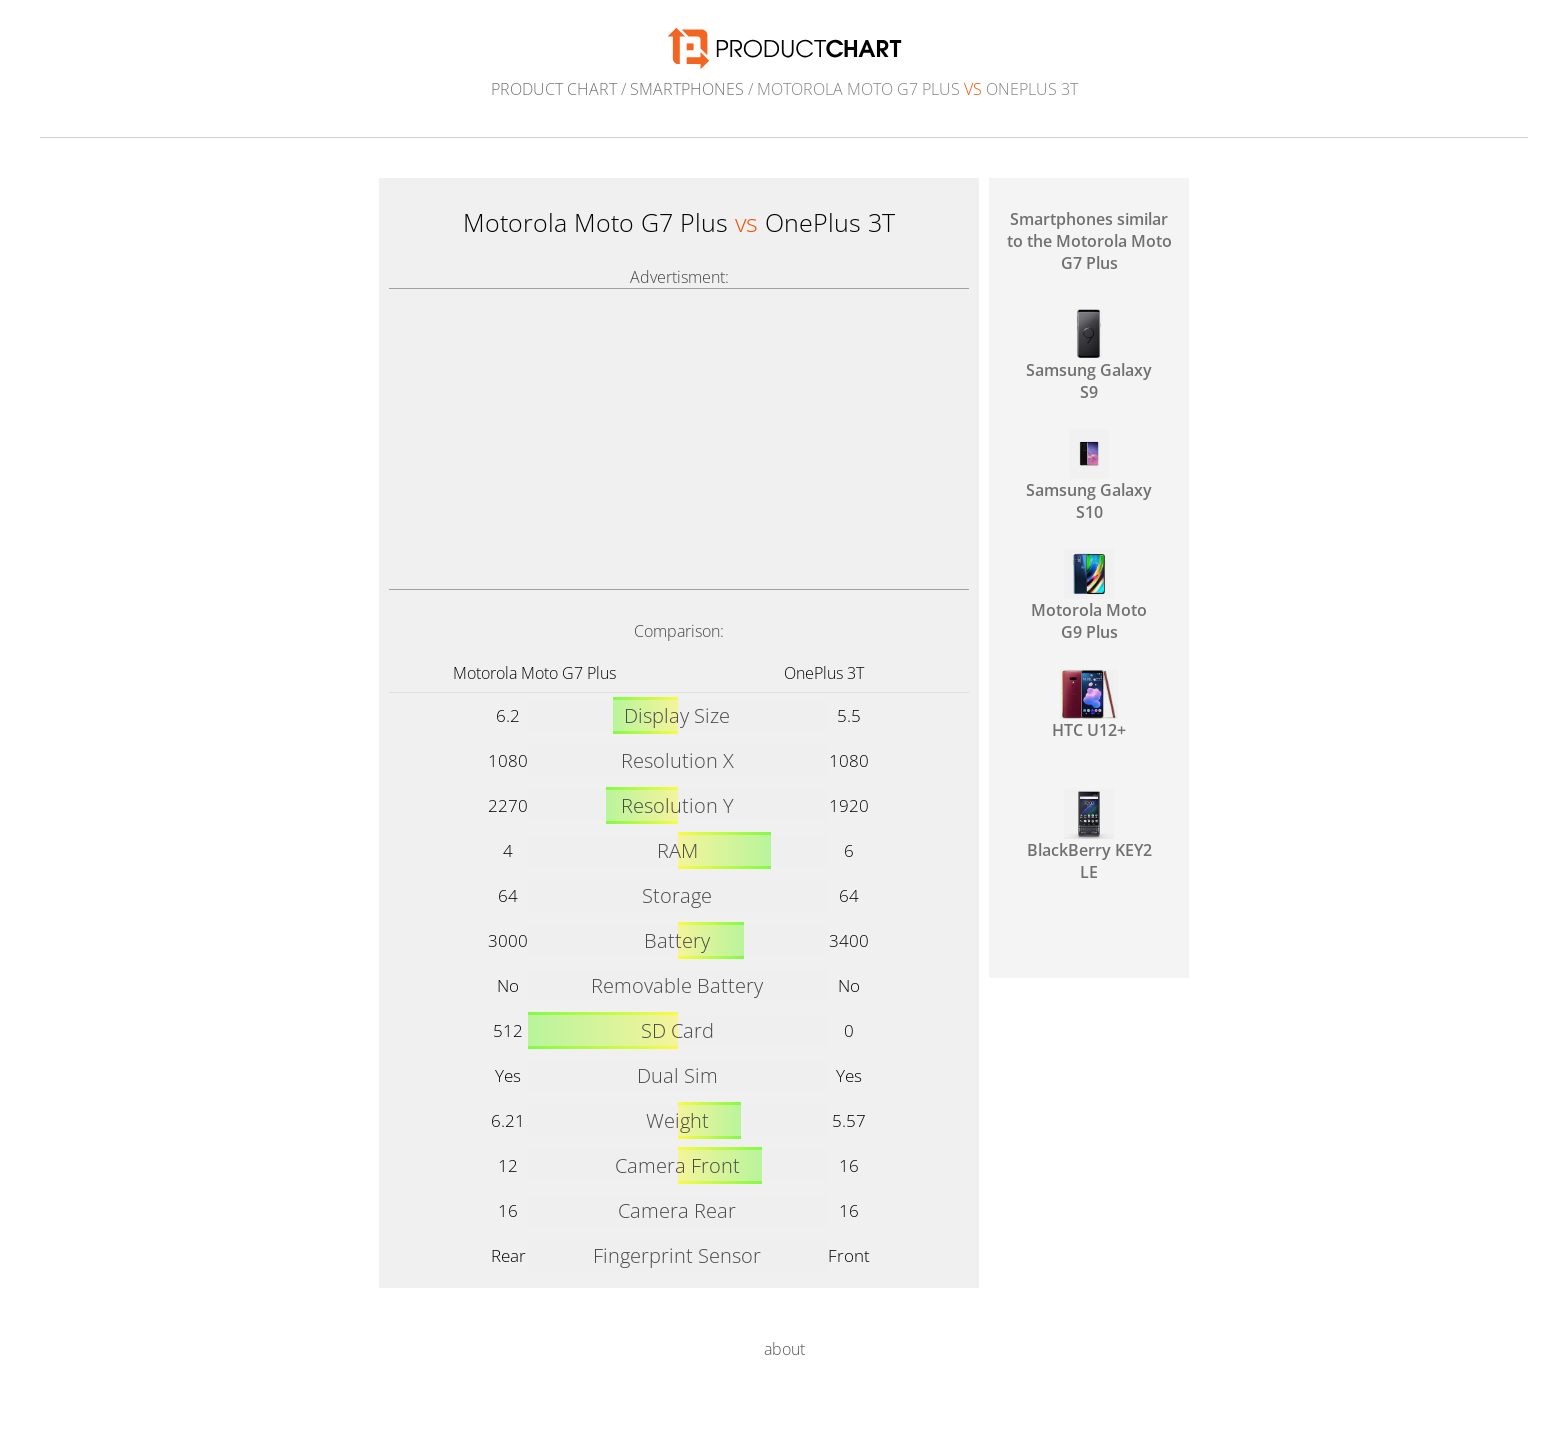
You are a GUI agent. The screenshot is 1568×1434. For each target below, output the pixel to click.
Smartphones (687, 89)
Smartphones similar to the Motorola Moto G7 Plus (1089, 241)
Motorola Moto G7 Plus (534, 673)
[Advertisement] (679, 439)
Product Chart (554, 89)
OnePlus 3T (824, 673)
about (784, 1349)
